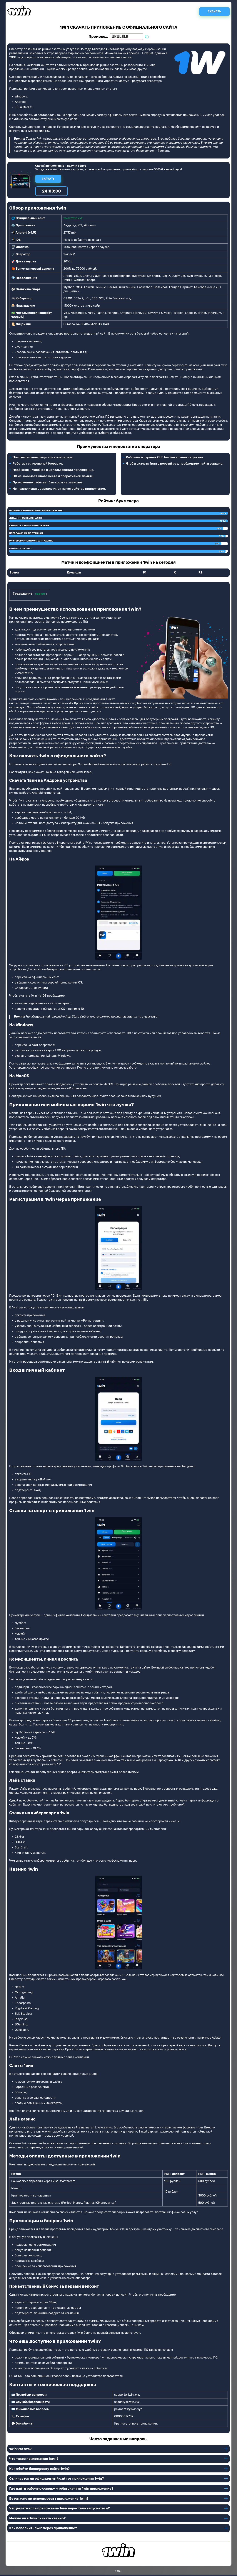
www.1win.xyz (73, 219)
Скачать (214, 12)
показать (40, 594)
